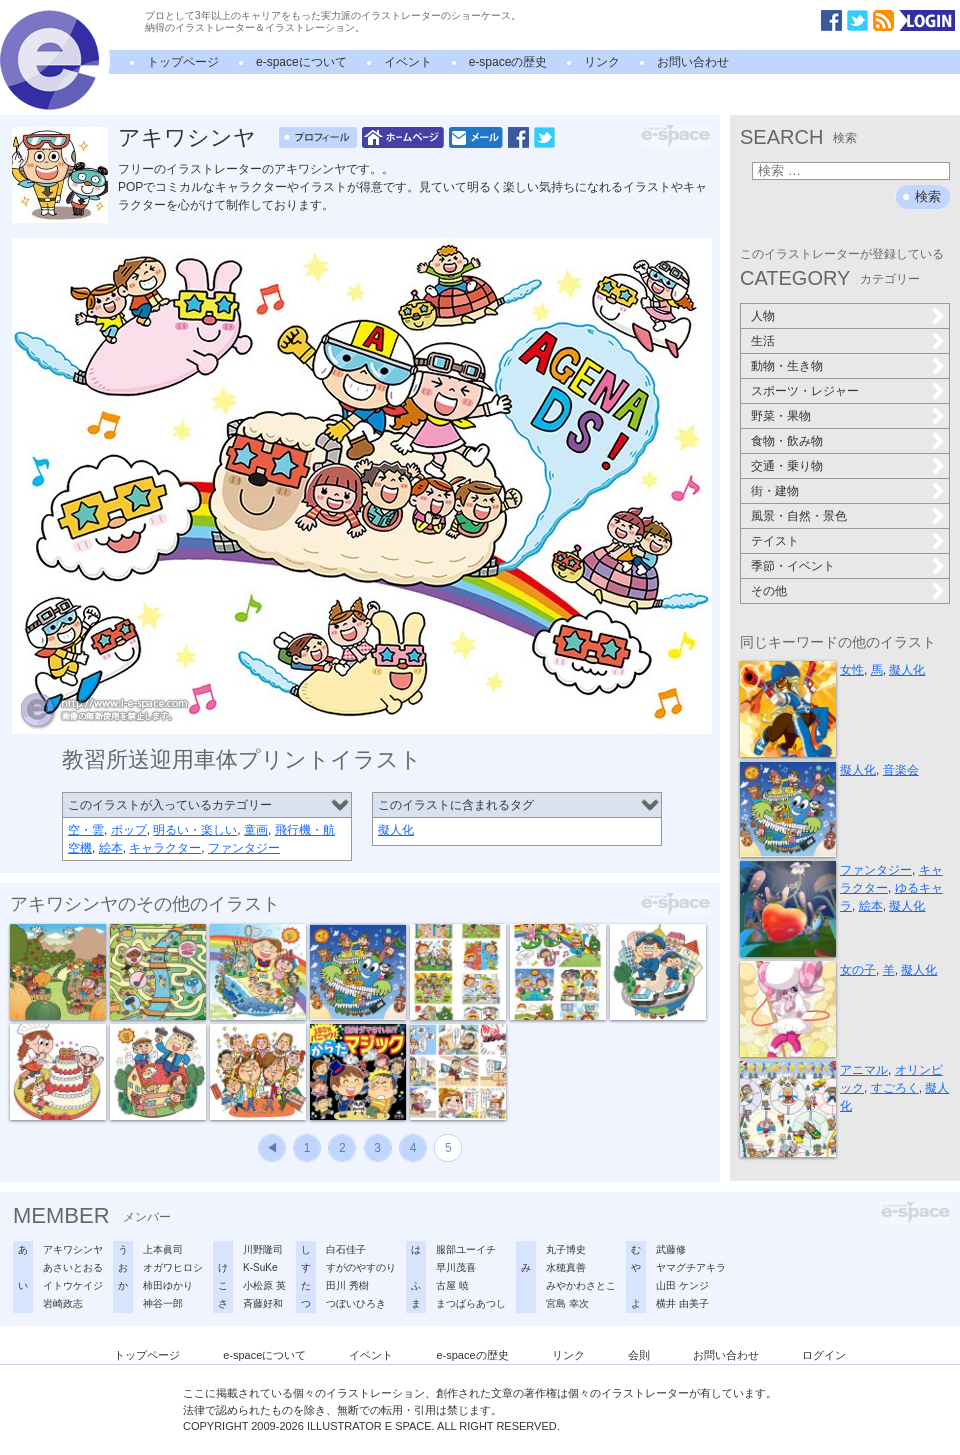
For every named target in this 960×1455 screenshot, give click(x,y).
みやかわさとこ (581, 1285)
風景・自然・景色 (799, 516)
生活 (763, 341)
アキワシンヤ (187, 137)
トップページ (183, 62)
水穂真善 (566, 1267)
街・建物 (775, 491)
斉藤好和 (263, 1303)
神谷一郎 (163, 1303)
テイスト (775, 541)
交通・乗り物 (787, 466)
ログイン (824, 1355)
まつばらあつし (471, 1303)
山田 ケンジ (682, 1285)
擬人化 (396, 830)
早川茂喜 (456, 1267)
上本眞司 (163, 1249)
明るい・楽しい (195, 830)
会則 (639, 1355)
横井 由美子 (682, 1303)
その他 (769, 591)
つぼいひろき (356, 1303)
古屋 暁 (452, 1285)
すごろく (895, 1088)
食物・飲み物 (787, 441)
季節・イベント (793, 566)
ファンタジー (244, 848)
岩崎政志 (63, 1303)
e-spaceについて (301, 62)
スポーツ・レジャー (805, 391)
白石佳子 (346, 1249)
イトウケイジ (73, 1285)
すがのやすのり (361, 1267)
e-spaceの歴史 (508, 62)
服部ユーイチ (466, 1249)
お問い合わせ (693, 62)
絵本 (111, 848)
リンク (602, 62)
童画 (256, 830)
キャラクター (165, 848)
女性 (852, 670)
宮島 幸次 (567, 1303)
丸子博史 (566, 1249)
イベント (408, 62)
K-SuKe (260, 1267)
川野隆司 (263, 1249)
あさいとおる (73, 1267)
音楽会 (901, 770)
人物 (763, 316)
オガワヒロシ (173, 1267)
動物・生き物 (787, 366)
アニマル (864, 1070)
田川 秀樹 (347, 1285)
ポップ (129, 830)
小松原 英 (264, 1285)
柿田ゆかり (168, 1285)
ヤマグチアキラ (691, 1267)
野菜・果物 (781, 416)
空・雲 (86, 830)
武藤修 (671, 1249)
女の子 (858, 970)
